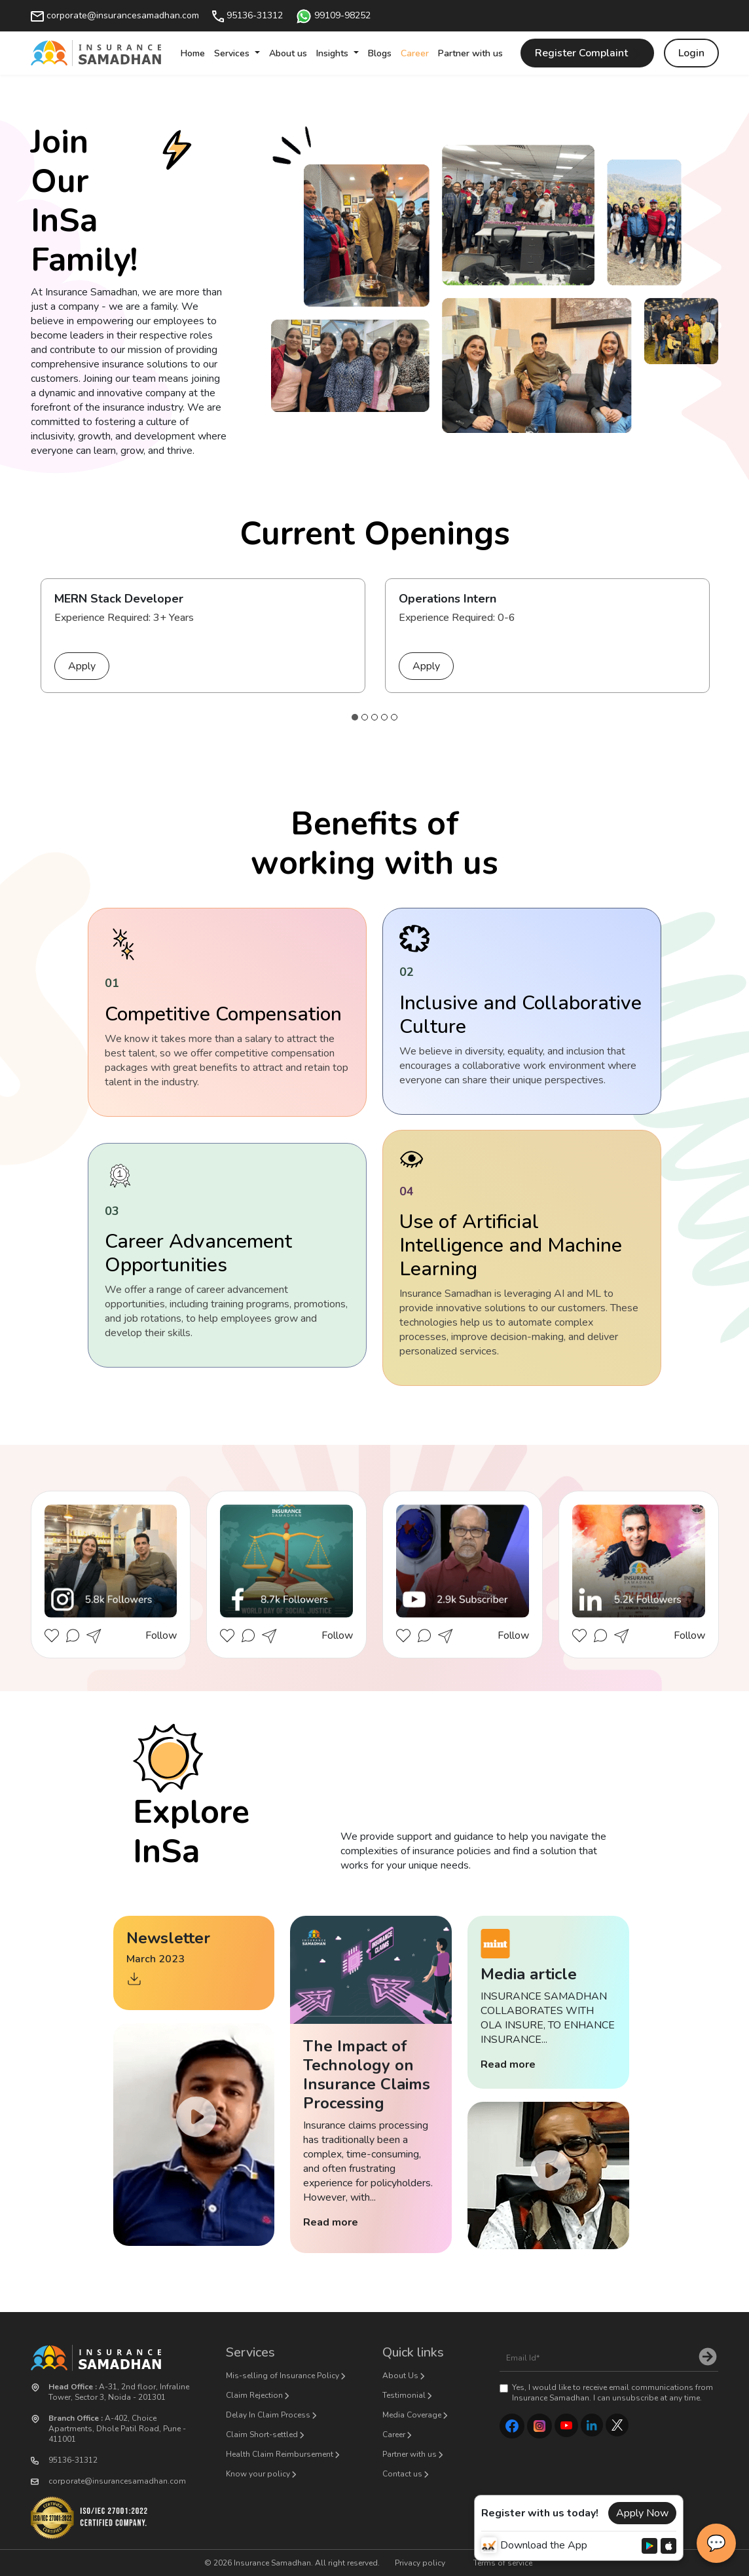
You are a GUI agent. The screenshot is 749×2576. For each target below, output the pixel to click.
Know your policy (258, 2474)
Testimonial (404, 2395)
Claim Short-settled (262, 2434)
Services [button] (233, 53)
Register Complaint (587, 53)
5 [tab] (394, 717)
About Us (400, 2375)
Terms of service (502, 2563)
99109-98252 (333, 15)
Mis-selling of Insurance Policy (282, 2375)
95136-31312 (247, 15)
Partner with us (470, 53)
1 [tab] (355, 717)
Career (415, 53)
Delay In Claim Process (268, 2415)
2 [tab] (365, 717)
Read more (330, 2222)
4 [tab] (385, 717)
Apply (82, 666)
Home (193, 53)
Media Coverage (411, 2415)
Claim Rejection (254, 2395)
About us (288, 53)
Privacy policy (420, 2563)
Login (691, 53)
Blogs (380, 53)
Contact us (402, 2474)
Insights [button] (333, 53)
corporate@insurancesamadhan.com (115, 15)
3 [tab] (375, 717)
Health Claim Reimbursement (279, 2454)
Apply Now (642, 2513)
